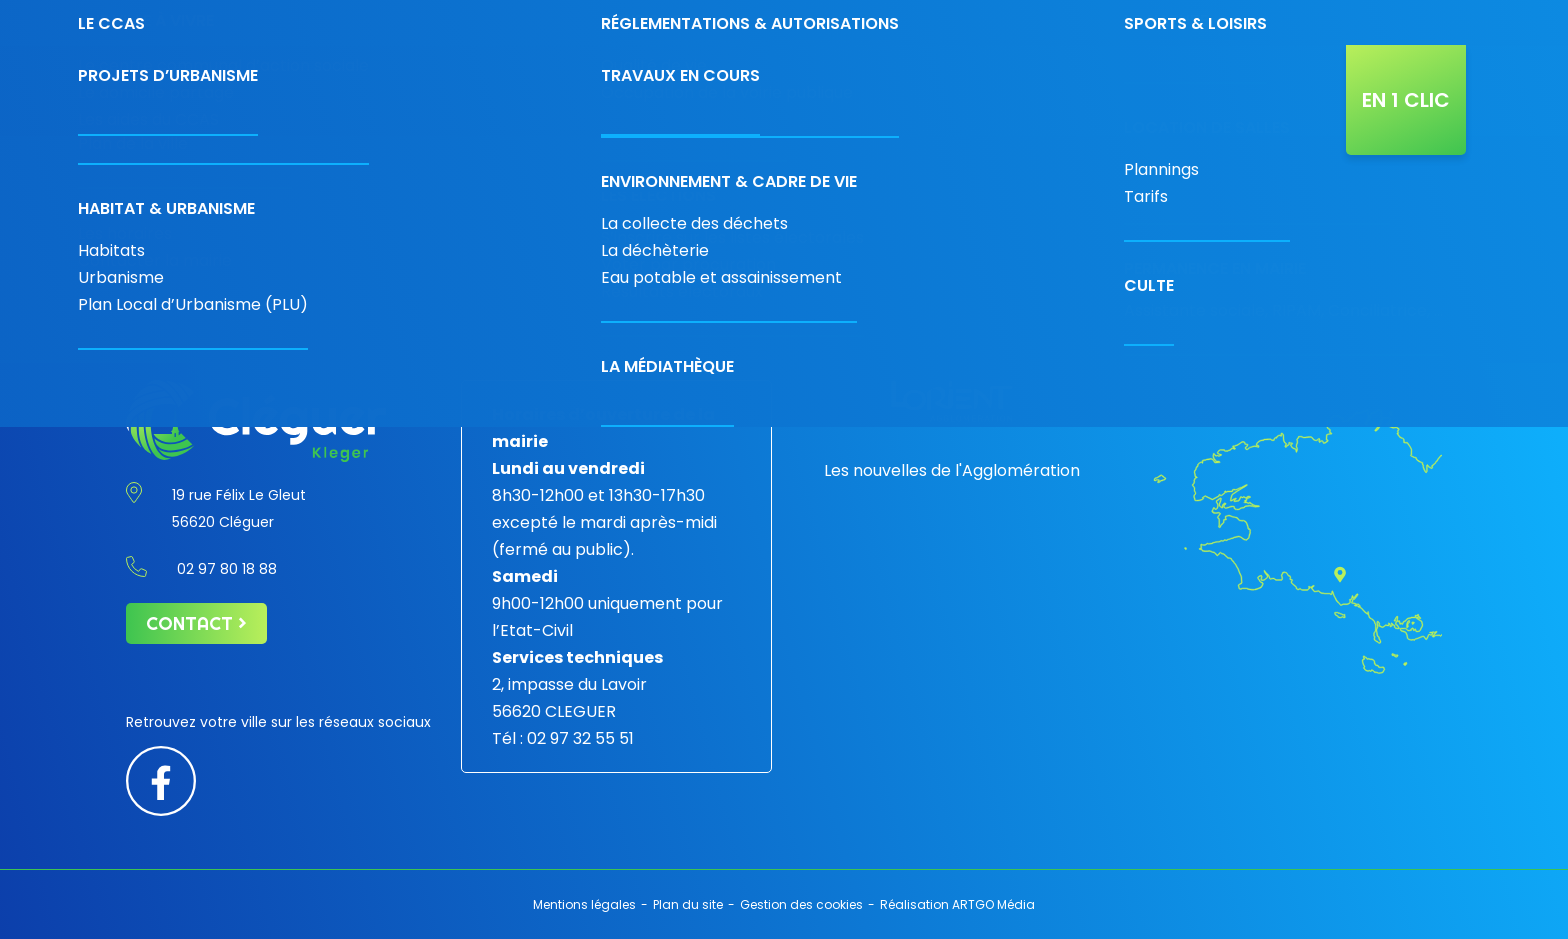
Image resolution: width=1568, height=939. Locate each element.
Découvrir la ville (744, 91)
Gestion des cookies (801, 904)
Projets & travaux (986, 91)
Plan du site (688, 904)
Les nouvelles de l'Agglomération (952, 470)
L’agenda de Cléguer (1128, 91)
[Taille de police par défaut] (1412, 16)
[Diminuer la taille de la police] (1389, 16)
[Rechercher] (1305, 22)
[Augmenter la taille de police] (1438, 16)
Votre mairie (485, 91)
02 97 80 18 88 (1061, 22)
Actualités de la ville (1267, 91)
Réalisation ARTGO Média (957, 904)
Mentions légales (584, 904)
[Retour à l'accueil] (244, 91)
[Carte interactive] (1251, 22)
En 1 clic (1406, 100)
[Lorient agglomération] (952, 401)
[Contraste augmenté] (1366, 16)
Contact (1177, 22)
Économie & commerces (608, 91)
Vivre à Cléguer (864, 91)
